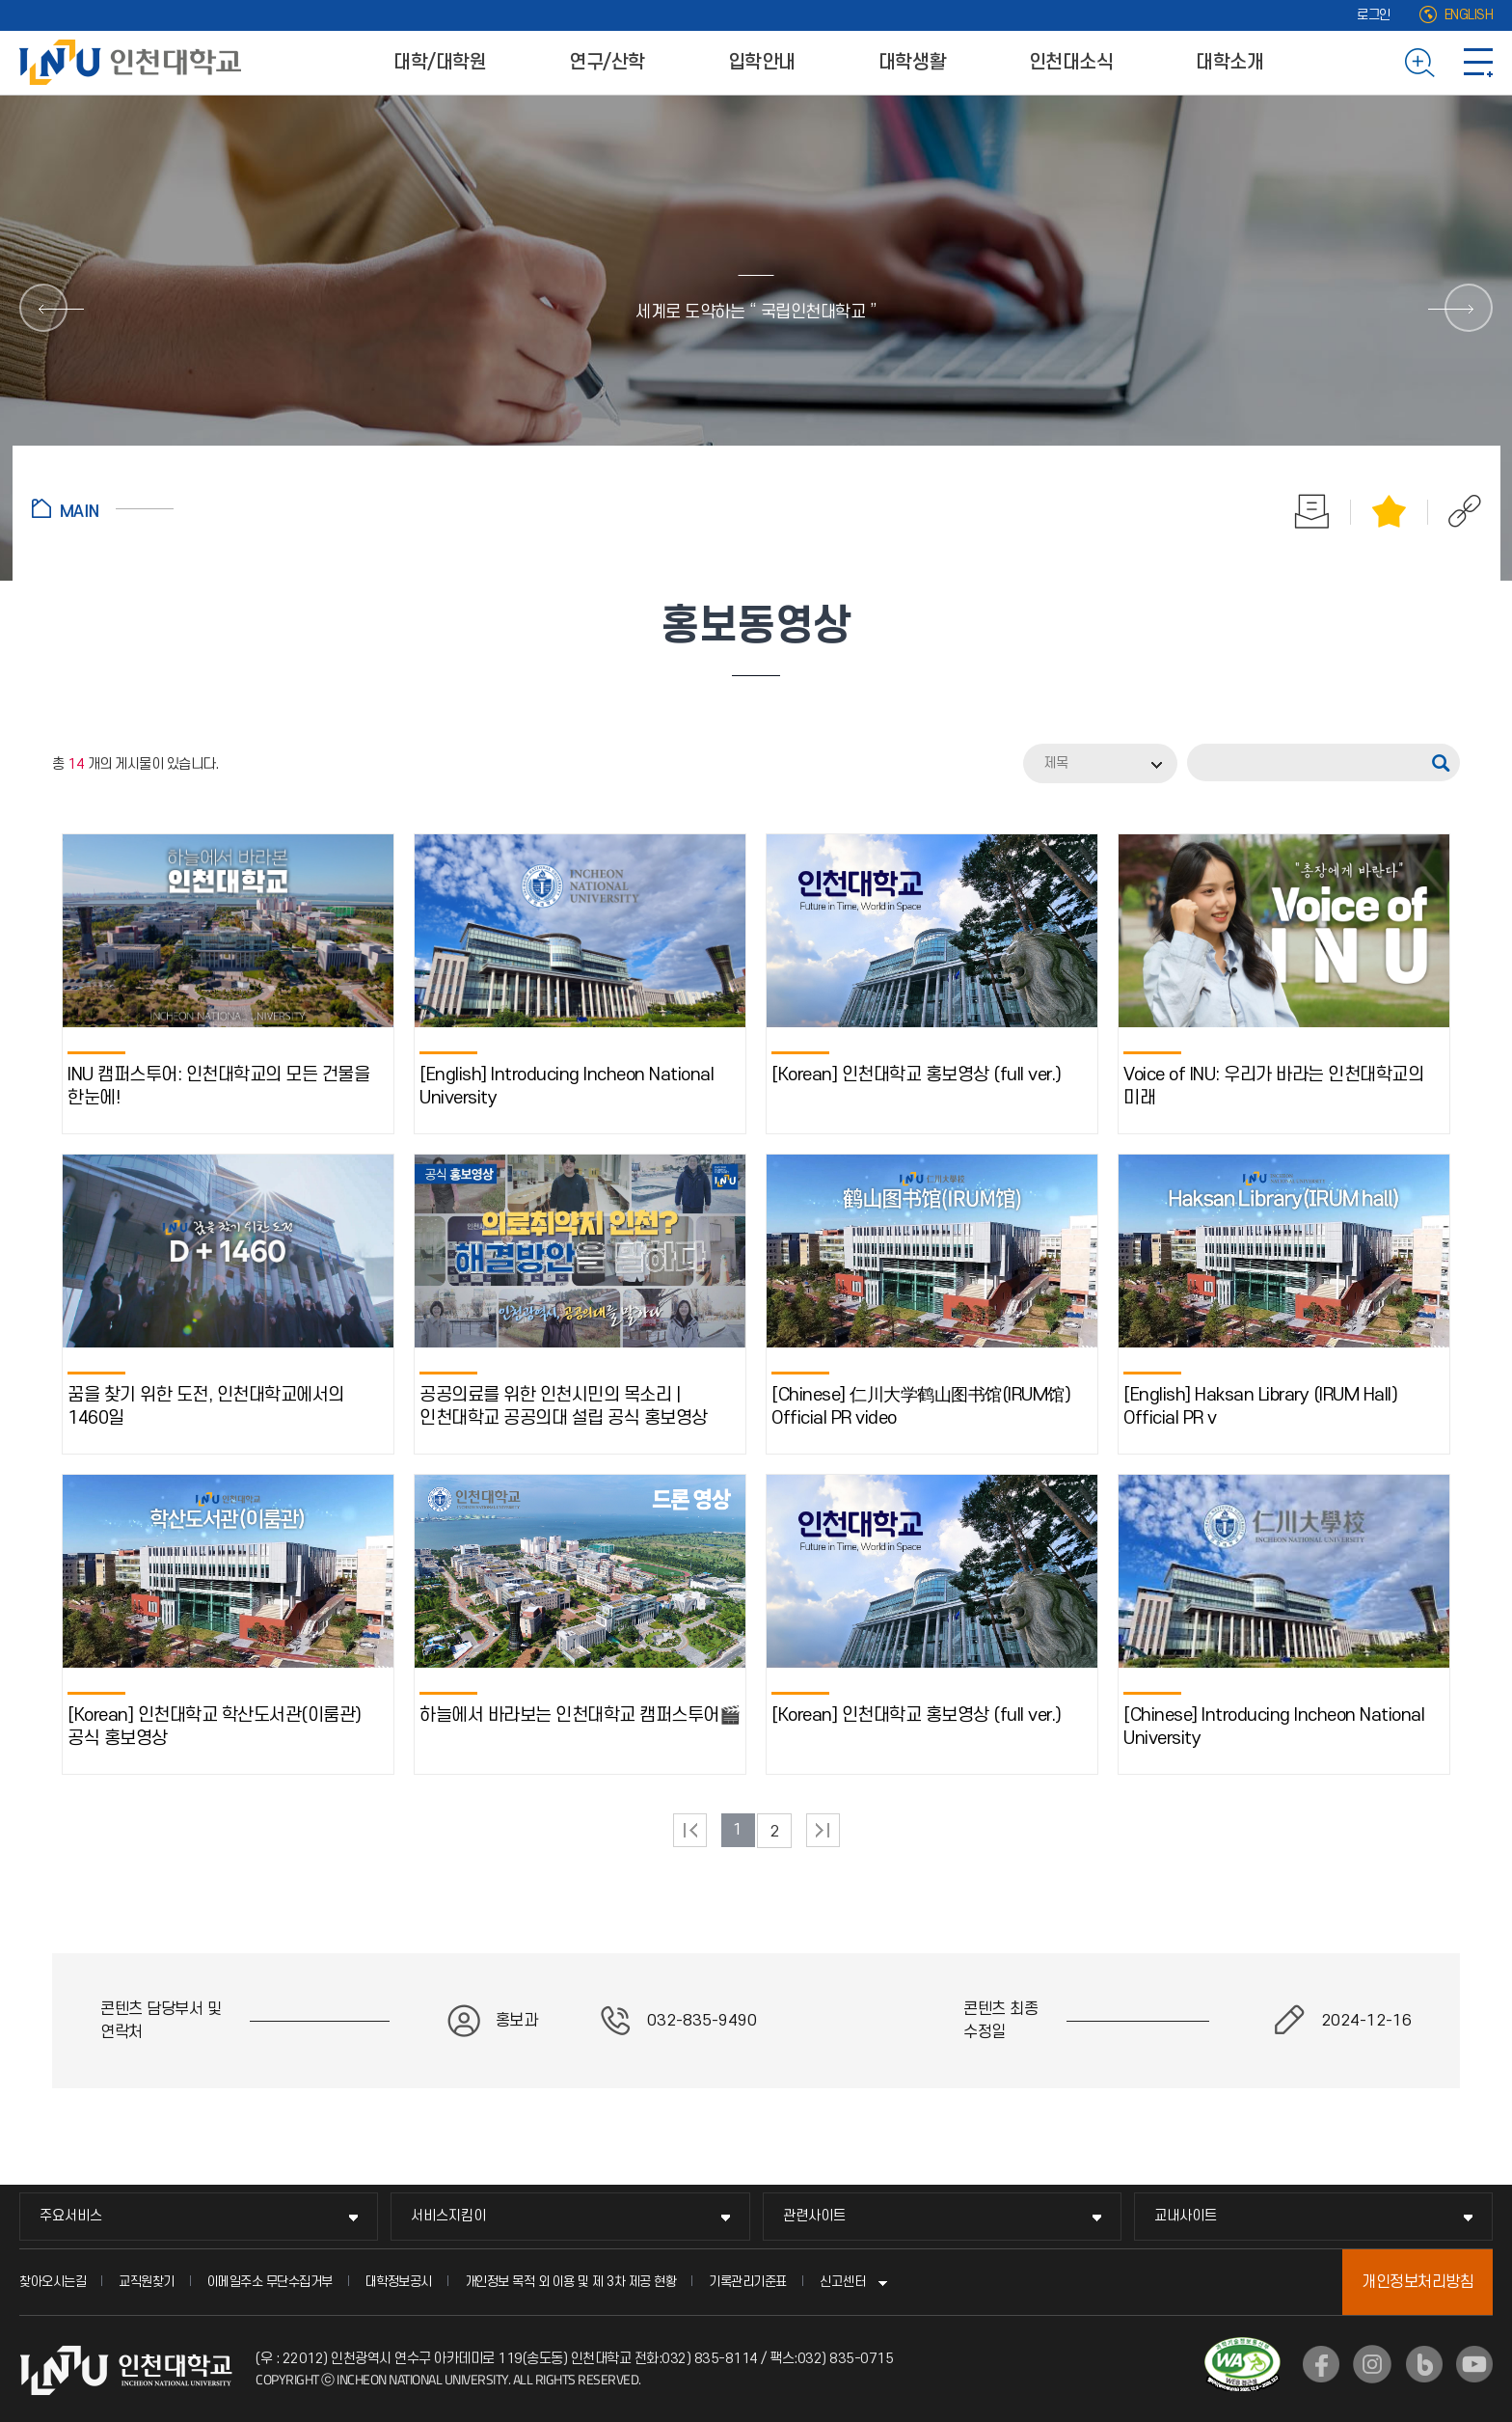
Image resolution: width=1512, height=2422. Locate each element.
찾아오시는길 (52, 2281)
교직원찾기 (147, 2281)
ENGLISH (1469, 15)
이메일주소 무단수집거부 (270, 2281)
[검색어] (1328, 762)
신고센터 (843, 2281)
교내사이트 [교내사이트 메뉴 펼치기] (1185, 2216)
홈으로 (103, 508)
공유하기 (1454, 511)
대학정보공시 (398, 2281)
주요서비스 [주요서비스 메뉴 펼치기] (71, 2216)
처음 (690, 1830)
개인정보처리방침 (1417, 2282)
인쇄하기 (1312, 511)
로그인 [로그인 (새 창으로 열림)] (1373, 15)
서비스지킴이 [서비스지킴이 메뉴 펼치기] (448, 2216)
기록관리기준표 (748, 2281)
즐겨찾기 (1389, 511)
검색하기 (1420, 62)
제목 (1055, 763)
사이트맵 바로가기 (1478, 62)
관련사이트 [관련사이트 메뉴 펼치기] (814, 2216)
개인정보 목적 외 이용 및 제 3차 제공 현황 (571, 2281)
